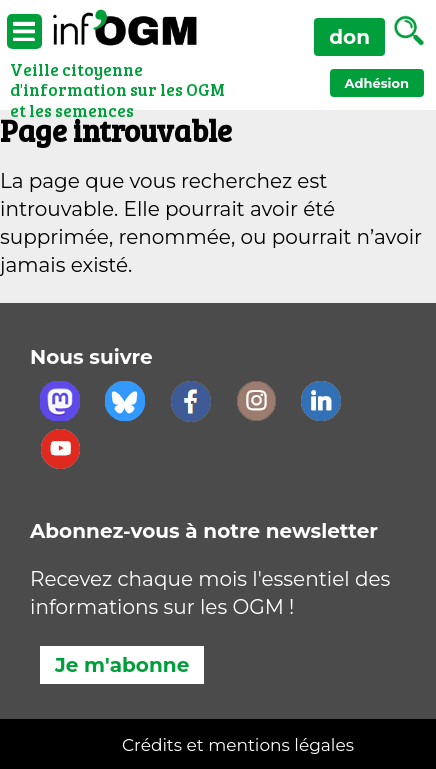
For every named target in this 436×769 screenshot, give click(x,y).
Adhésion (377, 83)
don (349, 37)
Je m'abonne (122, 665)
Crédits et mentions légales (238, 745)
